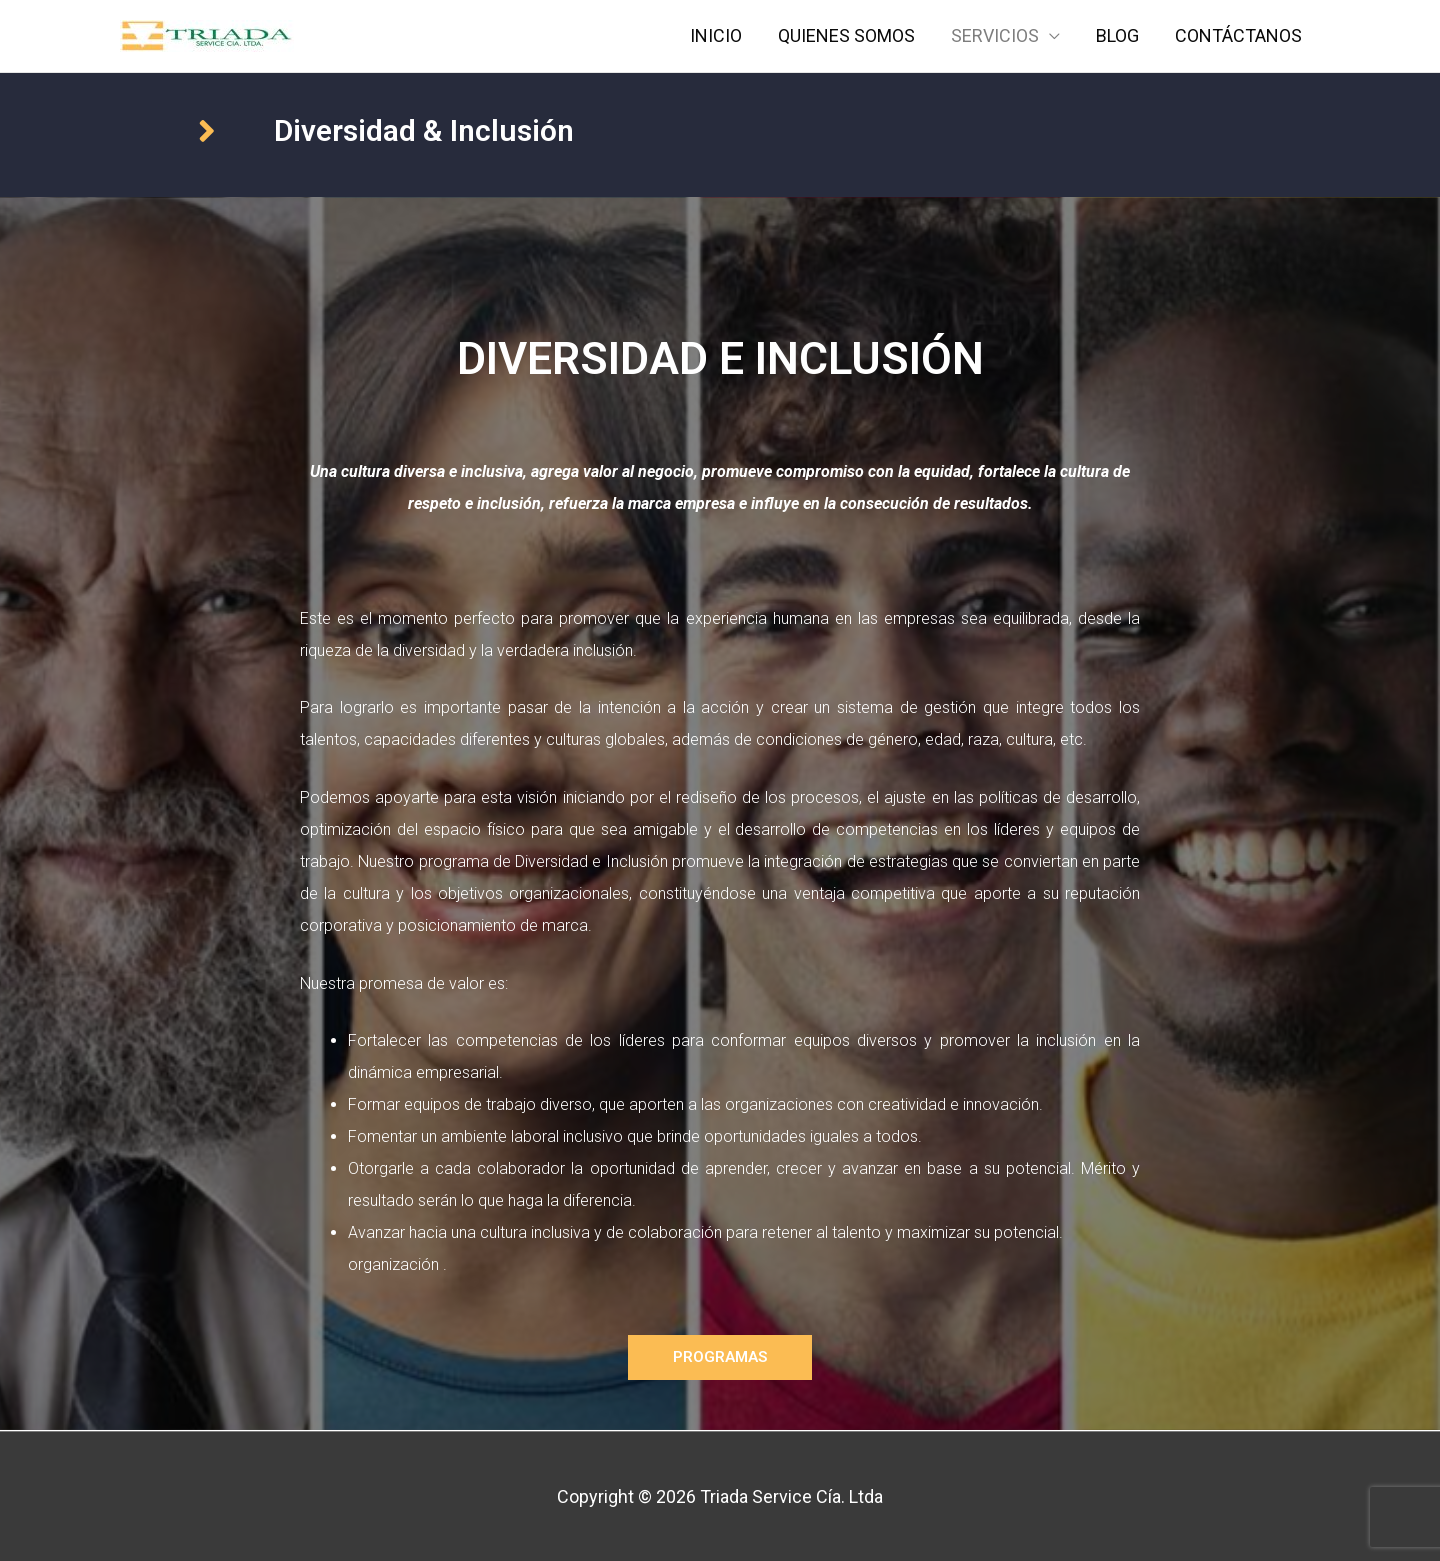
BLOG (1117, 35)
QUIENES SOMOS (846, 35)
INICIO (716, 35)
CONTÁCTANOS (1238, 35)
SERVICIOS (995, 35)
